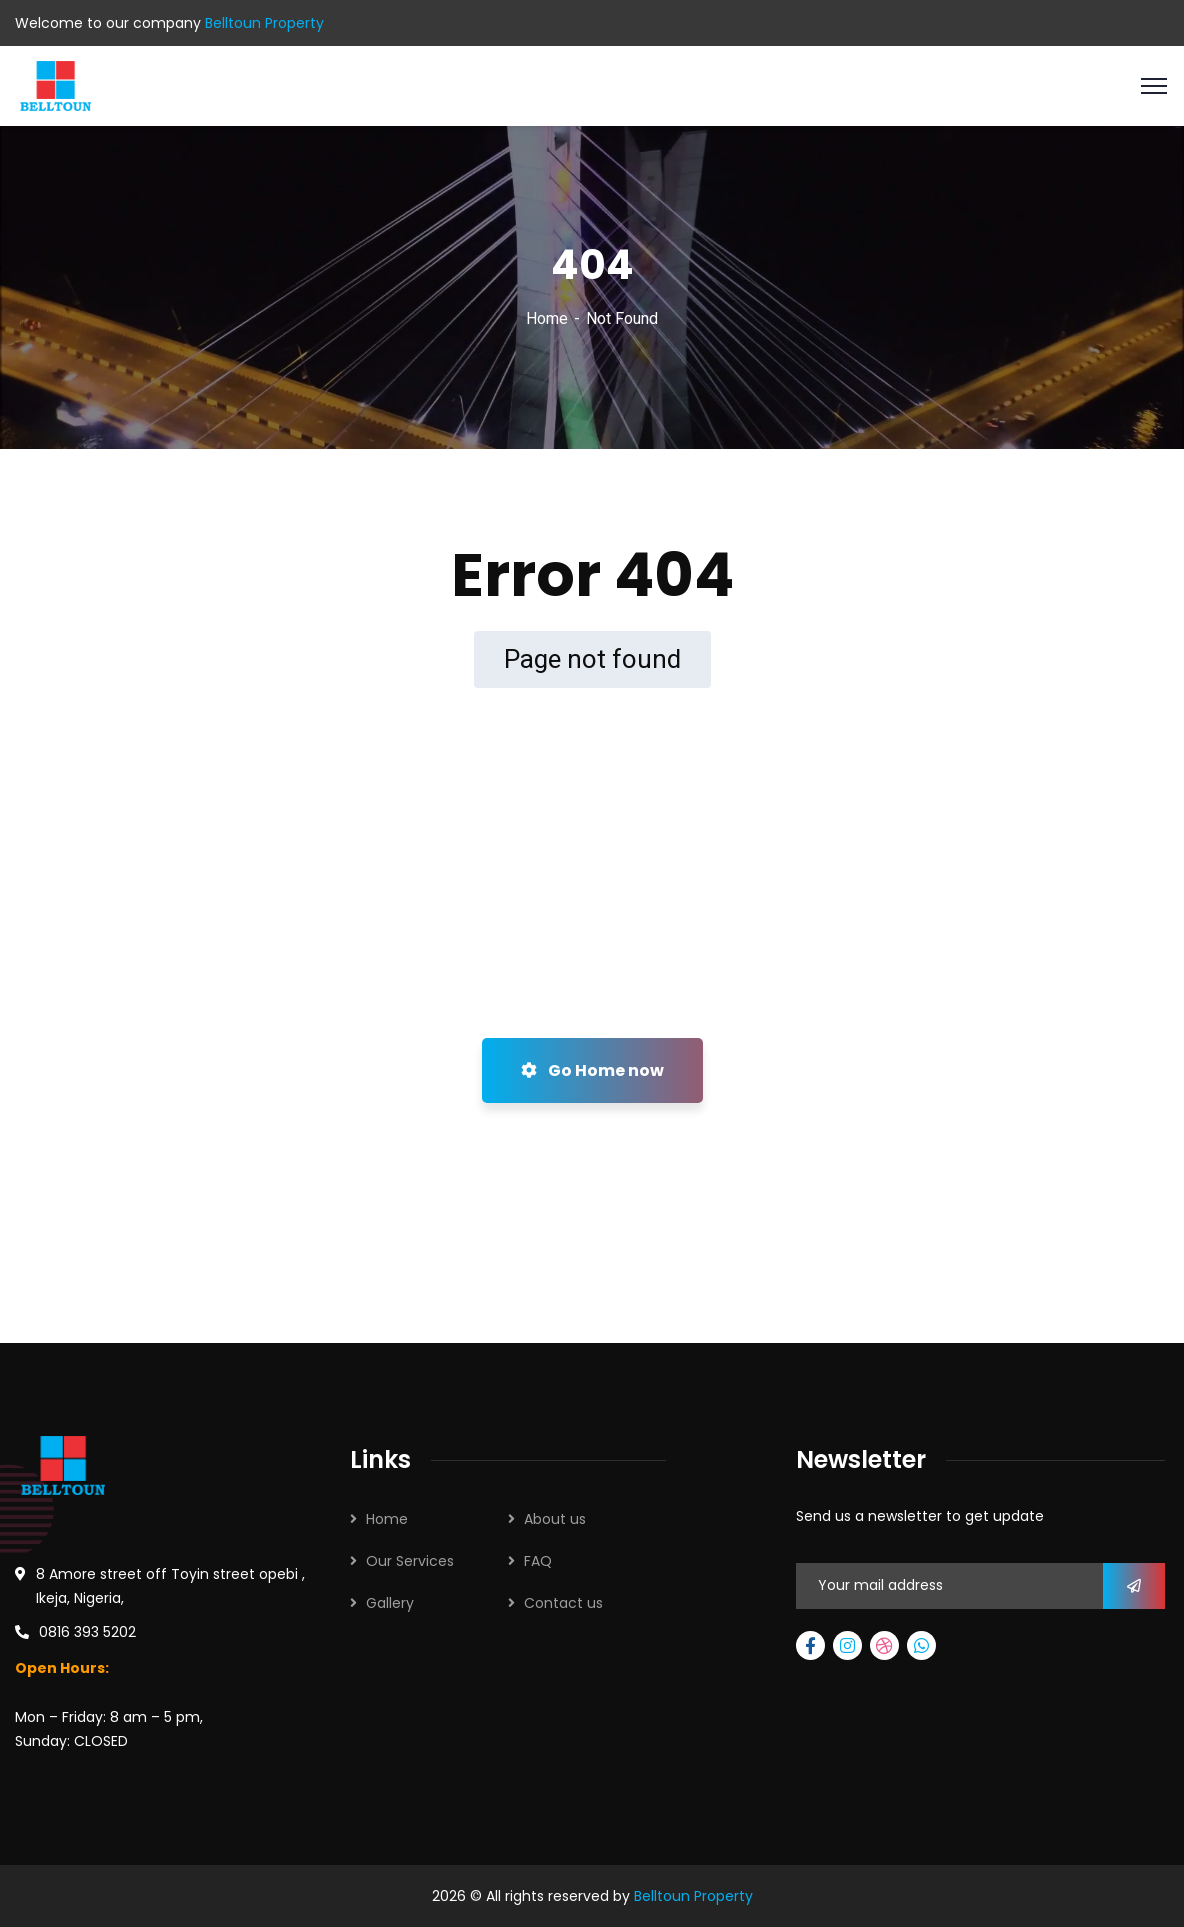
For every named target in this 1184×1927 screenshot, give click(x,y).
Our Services (410, 1561)
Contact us (563, 1603)
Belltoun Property (693, 1896)
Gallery (390, 1603)
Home (547, 318)
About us (555, 1519)
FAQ (538, 1561)
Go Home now (592, 1070)
